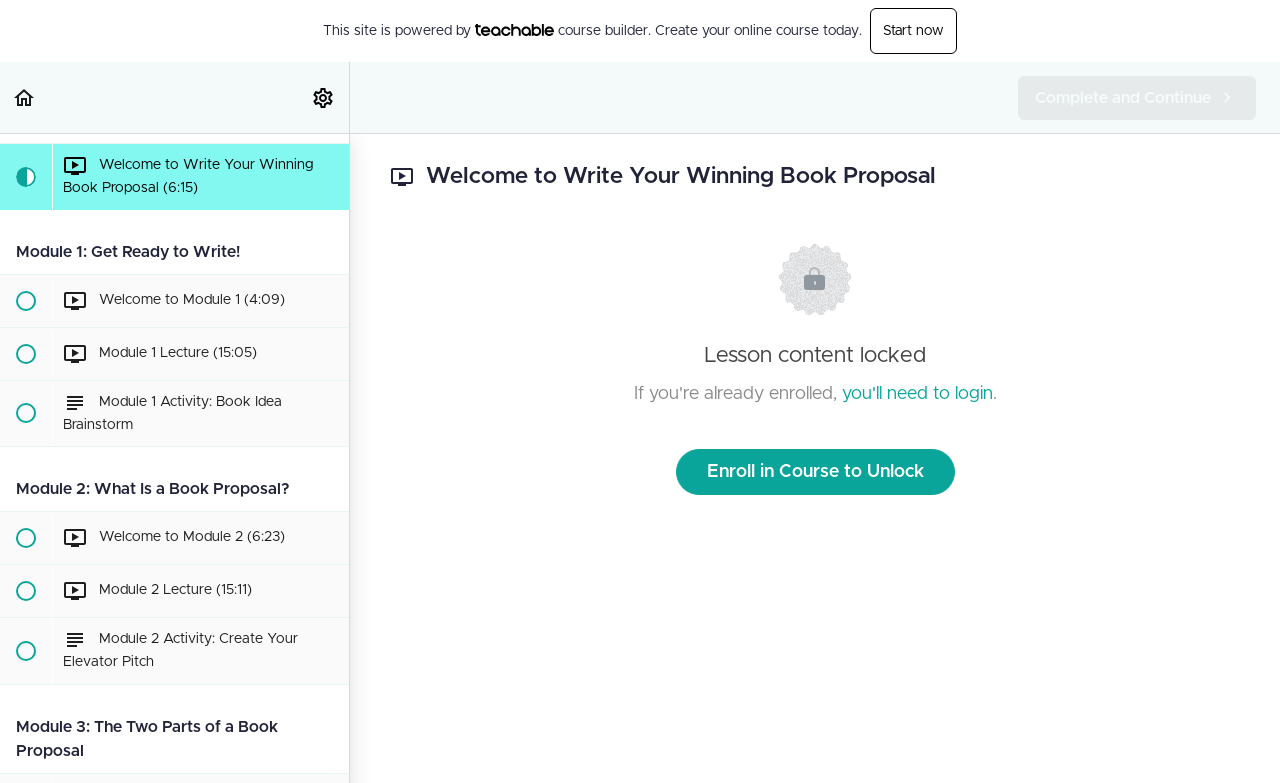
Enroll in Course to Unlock (815, 472)
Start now (913, 31)
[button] (25, 97)
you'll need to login (917, 394)
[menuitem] (324, 97)
